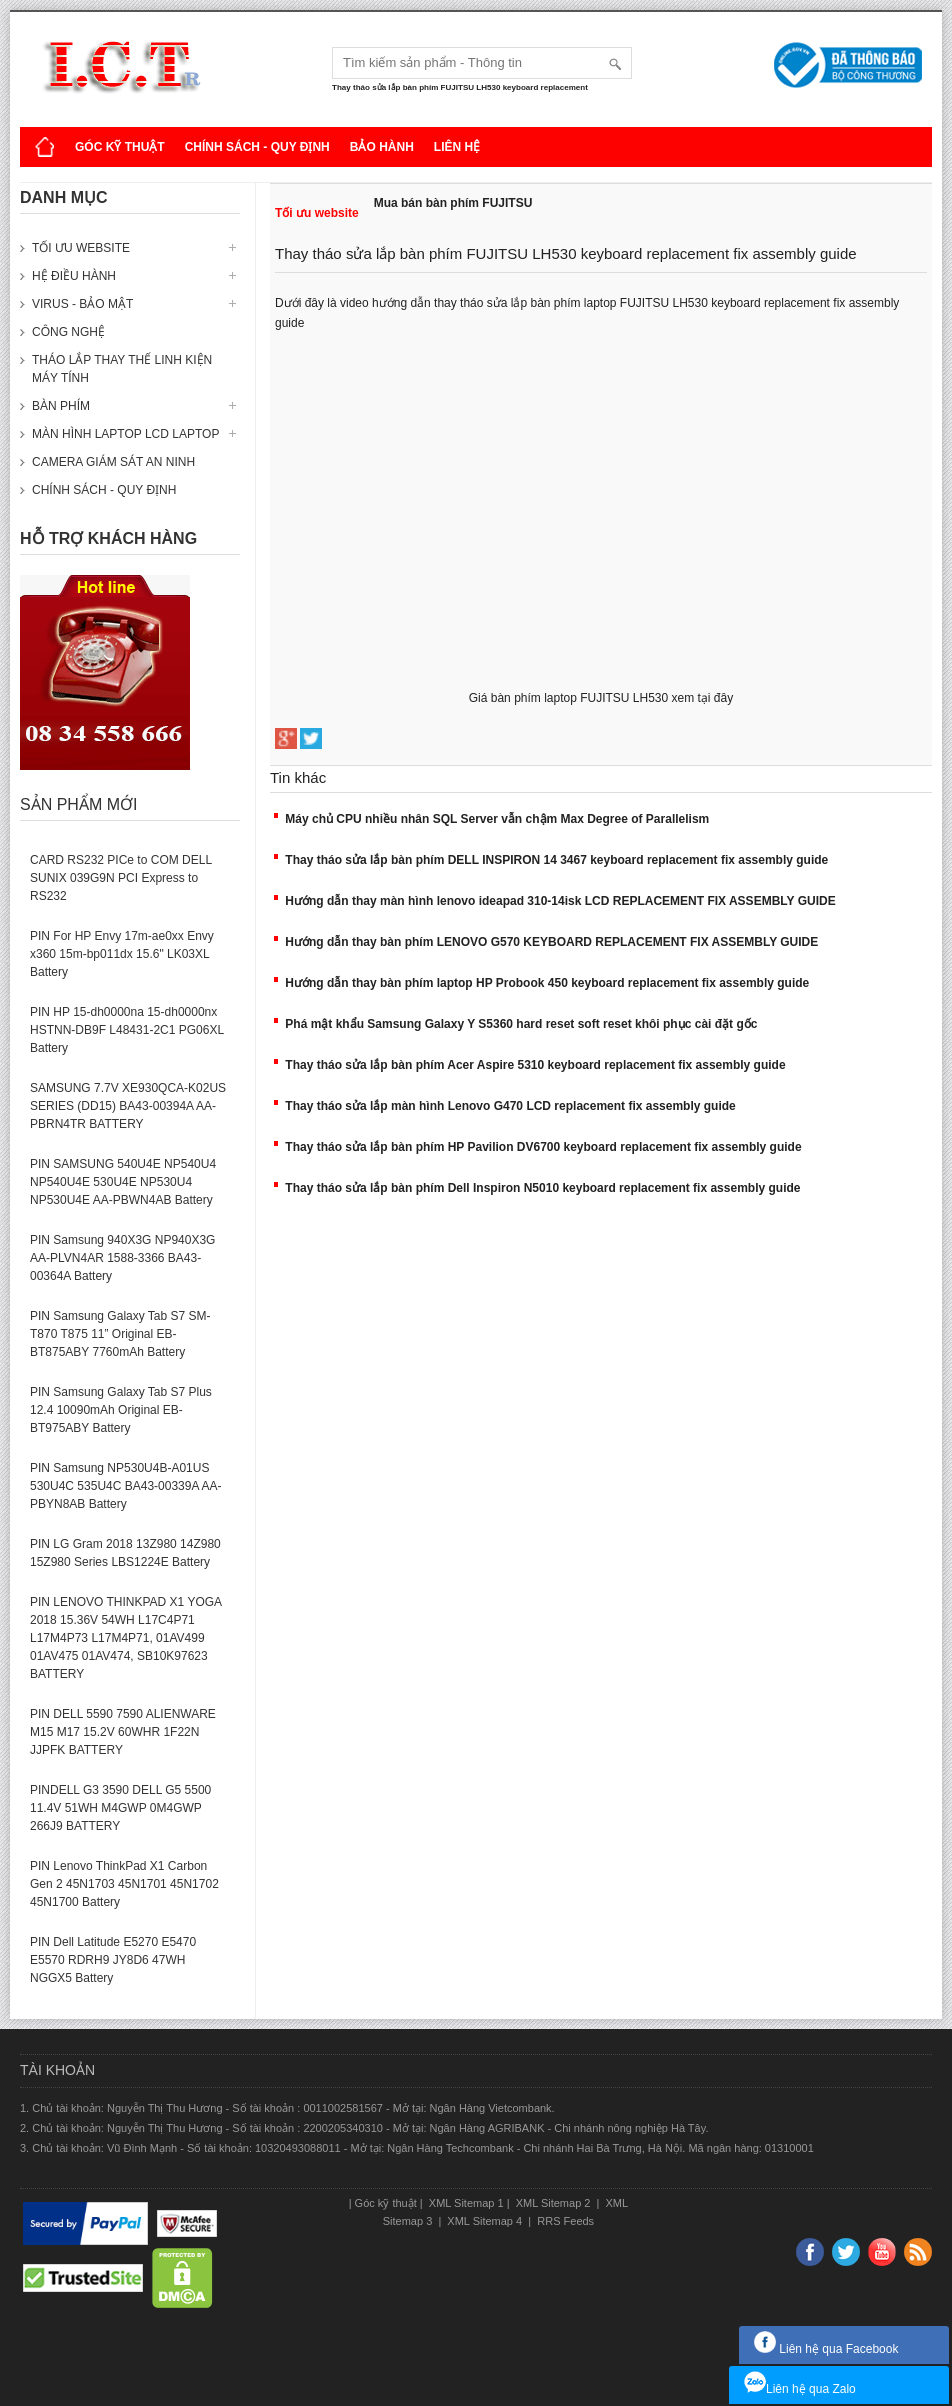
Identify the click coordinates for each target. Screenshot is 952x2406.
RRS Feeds (564, 2221)
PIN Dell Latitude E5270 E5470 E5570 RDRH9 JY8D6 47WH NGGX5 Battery (113, 1960)
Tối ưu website (81, 248)
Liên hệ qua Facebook (826, 2349)
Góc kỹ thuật (120, 147)
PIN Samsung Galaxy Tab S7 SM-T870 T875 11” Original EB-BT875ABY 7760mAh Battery (120, 1334)
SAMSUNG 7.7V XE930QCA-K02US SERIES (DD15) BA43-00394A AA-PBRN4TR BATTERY (128, 1106)
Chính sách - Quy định (257, 147)
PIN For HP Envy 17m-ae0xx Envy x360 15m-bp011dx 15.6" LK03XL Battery (122, 954)
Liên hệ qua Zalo (800, 2389)
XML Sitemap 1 (465, 2203)
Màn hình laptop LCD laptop (125, 434)
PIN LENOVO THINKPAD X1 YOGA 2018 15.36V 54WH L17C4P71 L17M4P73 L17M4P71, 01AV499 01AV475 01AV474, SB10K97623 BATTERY (125, 1638)
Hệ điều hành (74, 276)
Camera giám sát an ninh (113, 462)
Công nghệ (68, 332)
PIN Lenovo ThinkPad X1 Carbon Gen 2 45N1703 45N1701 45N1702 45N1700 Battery (124, 1884)
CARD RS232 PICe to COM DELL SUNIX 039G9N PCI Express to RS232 (121, 878)
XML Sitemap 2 (553, 2203)
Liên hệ (457, 147)
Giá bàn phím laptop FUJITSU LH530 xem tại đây (601, 698)
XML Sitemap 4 (484, 2221)
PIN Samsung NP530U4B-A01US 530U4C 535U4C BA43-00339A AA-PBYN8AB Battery (125, 1486)
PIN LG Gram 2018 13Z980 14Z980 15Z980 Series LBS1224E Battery (125, 1553)
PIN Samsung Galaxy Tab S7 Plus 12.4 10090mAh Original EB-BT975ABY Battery (121, 1410)
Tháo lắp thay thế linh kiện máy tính (122, 369)
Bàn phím (61, 406)
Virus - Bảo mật (82, 304)
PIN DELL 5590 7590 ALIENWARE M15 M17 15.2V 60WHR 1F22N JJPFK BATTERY (123, 1732)
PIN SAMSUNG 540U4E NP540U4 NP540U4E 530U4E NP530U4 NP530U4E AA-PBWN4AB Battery (123, 1182)
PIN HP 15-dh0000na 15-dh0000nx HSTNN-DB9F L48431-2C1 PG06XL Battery (127, 1030)
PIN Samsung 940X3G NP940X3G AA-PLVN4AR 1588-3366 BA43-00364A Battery (122, 1258)
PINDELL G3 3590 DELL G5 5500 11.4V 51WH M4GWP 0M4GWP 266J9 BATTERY (120, 1808)
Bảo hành (382, 147)
